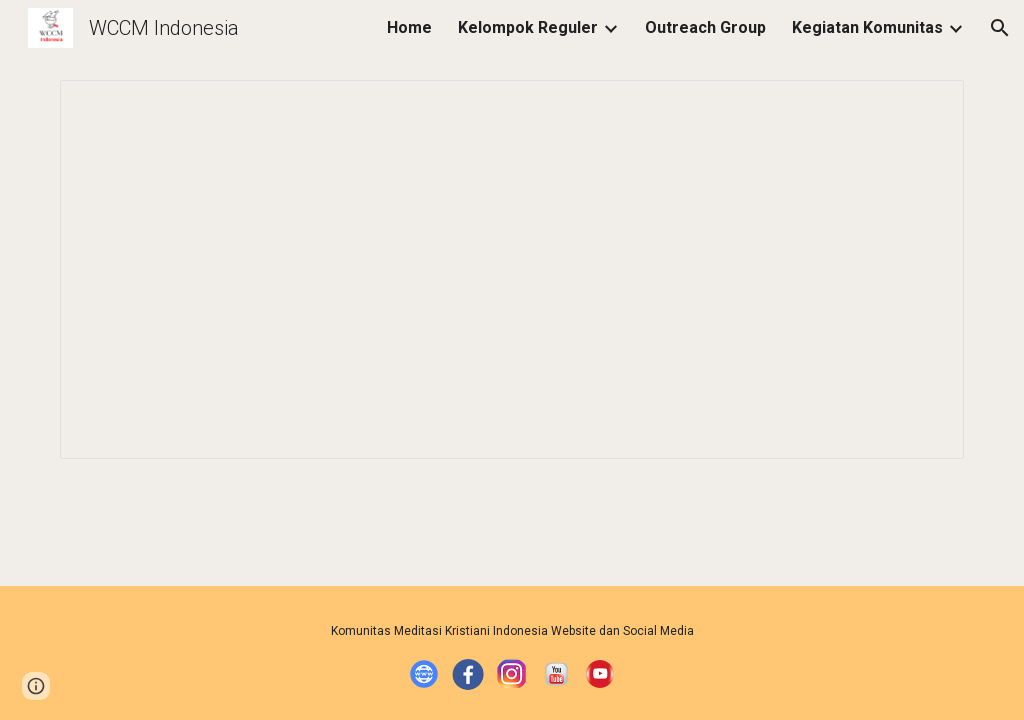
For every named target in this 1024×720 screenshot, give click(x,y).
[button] (1000, 28)
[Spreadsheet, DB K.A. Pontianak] (512, 269)
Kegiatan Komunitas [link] (867, 27)
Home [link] (409, 27)
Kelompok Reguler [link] (528, 27)
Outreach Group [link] (705, 27)
